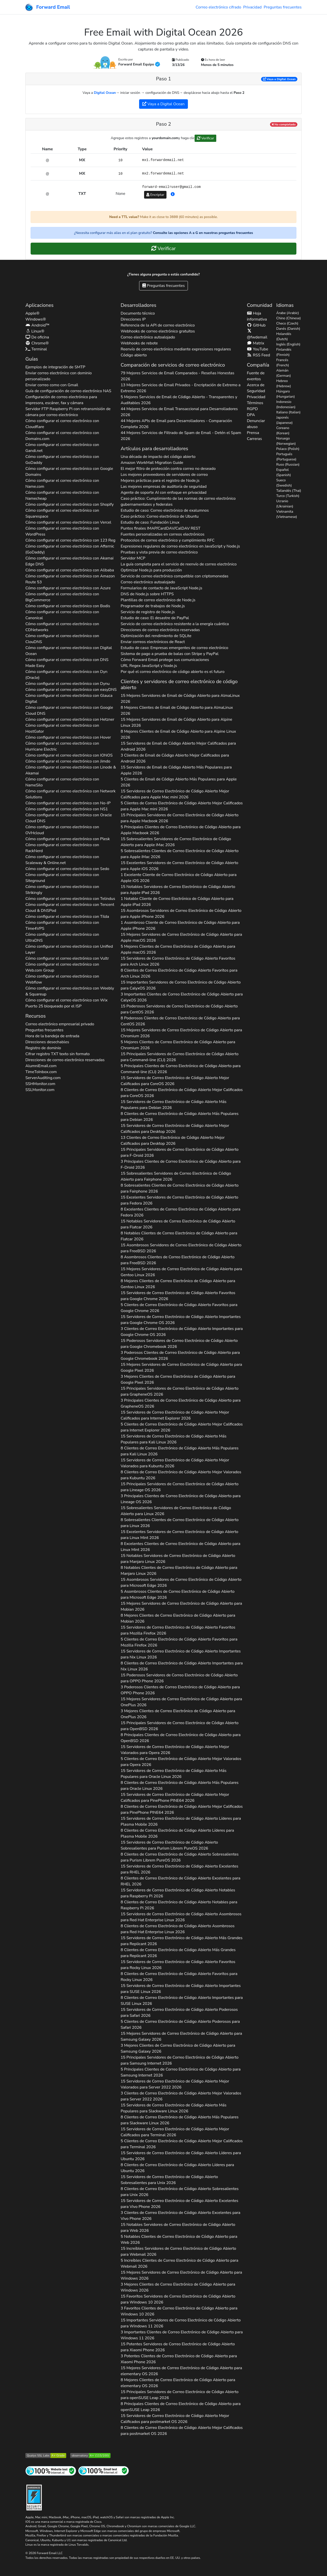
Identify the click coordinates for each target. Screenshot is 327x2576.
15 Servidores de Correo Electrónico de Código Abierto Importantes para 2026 (181, 1319)
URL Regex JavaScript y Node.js (149, 665)
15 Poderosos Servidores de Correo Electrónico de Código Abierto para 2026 (179, 1009)
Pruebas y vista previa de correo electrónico (159, 552)
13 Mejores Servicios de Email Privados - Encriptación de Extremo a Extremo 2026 (181, 388)
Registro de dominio (43, 1048)
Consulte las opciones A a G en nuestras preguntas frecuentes (203, 232)
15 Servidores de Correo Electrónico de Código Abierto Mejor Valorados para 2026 (175, 1463)
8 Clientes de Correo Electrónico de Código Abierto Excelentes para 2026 (180, 1881)
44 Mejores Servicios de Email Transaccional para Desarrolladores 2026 (179, 412)
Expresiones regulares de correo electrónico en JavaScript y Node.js (180, 546)
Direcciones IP (133, 319)
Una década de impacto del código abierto (158, 456)
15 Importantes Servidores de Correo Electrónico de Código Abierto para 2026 (181, 985)
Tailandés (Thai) (288, 490)
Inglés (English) (288, 344)
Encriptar (155, 194)
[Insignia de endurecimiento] (34, 2497)
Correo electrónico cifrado (218, 7)
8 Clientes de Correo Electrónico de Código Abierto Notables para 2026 (179, 1905)
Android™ (37, 325)
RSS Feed (258, 355)
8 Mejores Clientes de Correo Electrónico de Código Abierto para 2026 (178, 1284)
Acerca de (256, 385)
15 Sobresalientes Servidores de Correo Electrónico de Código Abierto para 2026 (176, 842)
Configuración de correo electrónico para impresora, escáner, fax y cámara (61, 400)
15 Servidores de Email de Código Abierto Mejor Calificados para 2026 (178, 746)
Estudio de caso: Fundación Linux (150, 522)
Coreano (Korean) (282, 431)
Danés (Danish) (288, 328)
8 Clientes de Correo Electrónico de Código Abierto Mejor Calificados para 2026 (182, 1092)
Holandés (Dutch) (283, 336)
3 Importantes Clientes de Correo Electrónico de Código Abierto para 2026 (182, 997)
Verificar (205, 138)
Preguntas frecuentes (283, 7)
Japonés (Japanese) (284, 420)
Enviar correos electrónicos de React (153, 642)
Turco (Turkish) (287, 495)
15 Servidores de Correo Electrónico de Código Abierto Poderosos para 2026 (179, 2012)
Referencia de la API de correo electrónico (158, 325)
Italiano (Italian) (288, 412)
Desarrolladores (139, 305)
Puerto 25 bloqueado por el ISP (53, 1006)
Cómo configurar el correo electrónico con (62, 424)
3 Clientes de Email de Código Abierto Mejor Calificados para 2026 (175, 758)
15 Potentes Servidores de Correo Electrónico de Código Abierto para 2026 (178, 2347)
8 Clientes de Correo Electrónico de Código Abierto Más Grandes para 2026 (178, 1953)
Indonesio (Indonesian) (285, 404)
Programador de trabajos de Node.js (153, 606)
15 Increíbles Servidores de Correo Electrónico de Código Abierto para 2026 (178, 2251)
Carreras (254, 438)
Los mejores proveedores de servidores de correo (164, 474)
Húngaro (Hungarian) (285, 394)
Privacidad (252, 7)
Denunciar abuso (256, 424)
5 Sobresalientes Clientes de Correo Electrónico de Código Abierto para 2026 (180, 854)
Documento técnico (138, 313)
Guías (31, 359)
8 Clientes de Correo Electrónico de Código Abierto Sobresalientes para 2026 (180, 1857)
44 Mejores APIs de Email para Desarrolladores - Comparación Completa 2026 (176, 424)
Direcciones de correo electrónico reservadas (65, 1060)
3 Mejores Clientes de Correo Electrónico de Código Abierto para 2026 (178, 1379)
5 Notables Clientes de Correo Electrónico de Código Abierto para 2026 (179, 2239)
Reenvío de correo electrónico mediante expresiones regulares (176, 349)
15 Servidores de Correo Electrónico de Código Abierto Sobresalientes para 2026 (169, 1845)
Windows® (35, 319)
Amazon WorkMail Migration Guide (152, 462)
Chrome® (37, 343)
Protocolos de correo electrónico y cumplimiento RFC (168, 540)
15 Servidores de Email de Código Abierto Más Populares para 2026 (176, 770)
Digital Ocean (105, 92)
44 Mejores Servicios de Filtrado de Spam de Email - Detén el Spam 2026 (181, 435)
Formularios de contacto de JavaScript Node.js (161, 588)
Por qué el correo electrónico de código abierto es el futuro (172, 671)
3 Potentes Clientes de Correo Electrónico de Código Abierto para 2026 (179, 2359)
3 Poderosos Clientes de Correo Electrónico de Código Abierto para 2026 (180, 1355)
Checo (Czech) (287, 323)
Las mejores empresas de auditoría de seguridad (164, 486)
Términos (255, 403)
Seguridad (256, 391)
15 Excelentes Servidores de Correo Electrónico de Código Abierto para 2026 (179, 866)
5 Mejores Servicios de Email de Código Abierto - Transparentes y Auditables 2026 (179, 400)
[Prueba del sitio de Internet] (50, 2470)
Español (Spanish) (283, 472)
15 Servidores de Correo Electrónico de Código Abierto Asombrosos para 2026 (181, 1917)
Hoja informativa (257, 316)
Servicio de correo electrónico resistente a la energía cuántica (175, 624)
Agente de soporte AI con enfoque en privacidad (164, 492)
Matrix (255, 343)
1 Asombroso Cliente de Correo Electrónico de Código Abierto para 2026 (180, 925)
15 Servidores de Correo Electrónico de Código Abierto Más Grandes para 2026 (182, 1941)
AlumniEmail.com (40, 1066)
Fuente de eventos (256, 376)
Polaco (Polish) (287, 448)
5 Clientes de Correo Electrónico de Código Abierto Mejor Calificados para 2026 (182, 806)
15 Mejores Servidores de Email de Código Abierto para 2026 (180, 698)
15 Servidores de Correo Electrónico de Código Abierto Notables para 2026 (178, 1893)
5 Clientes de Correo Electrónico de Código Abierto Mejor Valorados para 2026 (181, 1761)
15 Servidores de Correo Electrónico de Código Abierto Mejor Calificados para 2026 (175, 794)
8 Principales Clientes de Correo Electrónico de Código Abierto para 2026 (181, 1738)
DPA (251, 415)
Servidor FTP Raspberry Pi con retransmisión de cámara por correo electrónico (67, 412)
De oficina (37, 337)
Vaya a (279, 79)
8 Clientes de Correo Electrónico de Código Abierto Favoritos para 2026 (179, 973)
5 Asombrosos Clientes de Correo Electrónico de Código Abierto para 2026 (178, 1594)
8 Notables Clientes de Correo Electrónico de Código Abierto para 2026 (179, 1236)
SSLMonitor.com (39, 1090)
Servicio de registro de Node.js (148, 612)
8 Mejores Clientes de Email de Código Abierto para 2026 (177, 710)
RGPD (252, 409)
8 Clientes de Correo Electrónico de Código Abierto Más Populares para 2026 (180, 1116)
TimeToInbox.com (41, 1072)
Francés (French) (282, 363)
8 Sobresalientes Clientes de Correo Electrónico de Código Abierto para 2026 (180, 1188)
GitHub (256, 325)
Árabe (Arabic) (287, 313)
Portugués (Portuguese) (286, 457)
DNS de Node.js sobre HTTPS (147, 594)
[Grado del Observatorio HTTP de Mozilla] (90, 2455)
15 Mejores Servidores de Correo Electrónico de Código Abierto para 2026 (181, 937)
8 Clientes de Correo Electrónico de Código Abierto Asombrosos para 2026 (178, 1929)
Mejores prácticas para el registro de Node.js (160, 480)
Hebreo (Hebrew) (283, 383)
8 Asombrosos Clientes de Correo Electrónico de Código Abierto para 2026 (178, 1260)
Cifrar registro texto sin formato (57, 1054)
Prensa (253, 433)
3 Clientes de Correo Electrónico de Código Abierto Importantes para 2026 (182, 1331)
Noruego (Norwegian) (286, 441)
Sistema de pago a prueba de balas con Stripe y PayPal (169, 654)
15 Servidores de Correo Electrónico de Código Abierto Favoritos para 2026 (178, 961)
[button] (172, 194)
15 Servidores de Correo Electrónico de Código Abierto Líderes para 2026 (181, 1821)
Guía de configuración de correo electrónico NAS (68, 391)
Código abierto (134, 355)
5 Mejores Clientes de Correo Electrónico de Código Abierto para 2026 (178, 949)
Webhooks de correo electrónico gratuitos (158, 331)
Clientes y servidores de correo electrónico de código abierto (179, 684)
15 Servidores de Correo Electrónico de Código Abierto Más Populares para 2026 (173, 1104)
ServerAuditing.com (43, 1078)
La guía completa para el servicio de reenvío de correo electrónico (179, 564)
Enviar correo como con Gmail (51, 385)
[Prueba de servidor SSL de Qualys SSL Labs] (45, 2455)
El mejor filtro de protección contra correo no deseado (168, 468)
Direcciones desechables (47, 1042)
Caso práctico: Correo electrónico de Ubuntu (160, 516)
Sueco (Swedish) (284, 483)
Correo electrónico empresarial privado (59, 1024)
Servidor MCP (133, 558)
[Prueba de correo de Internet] (103, 2470)
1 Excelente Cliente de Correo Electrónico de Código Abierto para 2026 (179, 877)
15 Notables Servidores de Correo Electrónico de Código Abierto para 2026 (178, 889)
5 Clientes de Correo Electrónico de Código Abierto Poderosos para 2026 (180, 2024)
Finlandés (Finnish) (283, 352)
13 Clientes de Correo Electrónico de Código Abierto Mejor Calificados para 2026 (173, 1140)
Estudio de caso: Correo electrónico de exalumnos (165, 510)
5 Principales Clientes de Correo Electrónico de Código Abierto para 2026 (181, 830)
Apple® (32, 313)
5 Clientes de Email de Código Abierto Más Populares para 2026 (179, 782)
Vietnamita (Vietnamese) (286, 514)
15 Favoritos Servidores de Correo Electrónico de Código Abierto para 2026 (178, 2299)
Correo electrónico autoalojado (148, 337)
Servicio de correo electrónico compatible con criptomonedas (174, 576)
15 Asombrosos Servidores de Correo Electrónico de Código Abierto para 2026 (181, 913)
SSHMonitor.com (40, 1084)
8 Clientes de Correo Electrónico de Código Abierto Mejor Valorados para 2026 (181, 1475)
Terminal (36, 349)
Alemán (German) (283, 373)
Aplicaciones (39, 305)
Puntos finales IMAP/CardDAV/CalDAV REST (161, 528)
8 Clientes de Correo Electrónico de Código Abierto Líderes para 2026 (177, 1833)
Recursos (35, 1016)
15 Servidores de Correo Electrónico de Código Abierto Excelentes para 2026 (179, 1869)
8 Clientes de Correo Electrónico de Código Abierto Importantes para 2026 (182, 1666)
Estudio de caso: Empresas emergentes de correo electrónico (174, 648)
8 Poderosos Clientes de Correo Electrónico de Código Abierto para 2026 (180, 1021)
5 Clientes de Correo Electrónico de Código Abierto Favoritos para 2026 (179, 1308)
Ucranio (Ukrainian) (284, 504)
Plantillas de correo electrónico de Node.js (158, 600)
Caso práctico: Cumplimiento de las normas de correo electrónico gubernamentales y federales (178, 501)
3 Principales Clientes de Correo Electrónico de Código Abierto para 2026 (181, 1164)
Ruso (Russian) (288, 464)
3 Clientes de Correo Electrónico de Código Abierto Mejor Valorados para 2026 (181, 2096)
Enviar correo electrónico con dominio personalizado (58, 376)
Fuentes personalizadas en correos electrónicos (163, 534)
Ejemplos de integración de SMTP (55, 367)
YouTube (257, 349)
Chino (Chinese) (288, 318)
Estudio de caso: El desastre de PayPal (155, 618)
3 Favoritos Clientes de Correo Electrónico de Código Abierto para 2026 (179, 2311)
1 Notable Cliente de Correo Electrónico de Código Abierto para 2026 (177, 901)
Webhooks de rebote (139, 343)
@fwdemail (257, 334)
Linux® (34, 331)
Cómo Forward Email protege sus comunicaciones (165, 659)
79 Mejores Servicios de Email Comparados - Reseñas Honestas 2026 (177, 376)
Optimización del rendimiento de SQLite (156, 636)
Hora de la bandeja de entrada (52, 1036)
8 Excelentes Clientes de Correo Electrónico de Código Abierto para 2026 (180, 1212)
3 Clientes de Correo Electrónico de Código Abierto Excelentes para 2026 (180, 2215)
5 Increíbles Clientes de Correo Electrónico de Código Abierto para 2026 (179, 2263)
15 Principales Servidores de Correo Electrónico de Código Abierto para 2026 (180, 818)
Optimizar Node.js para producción (151, 570)
